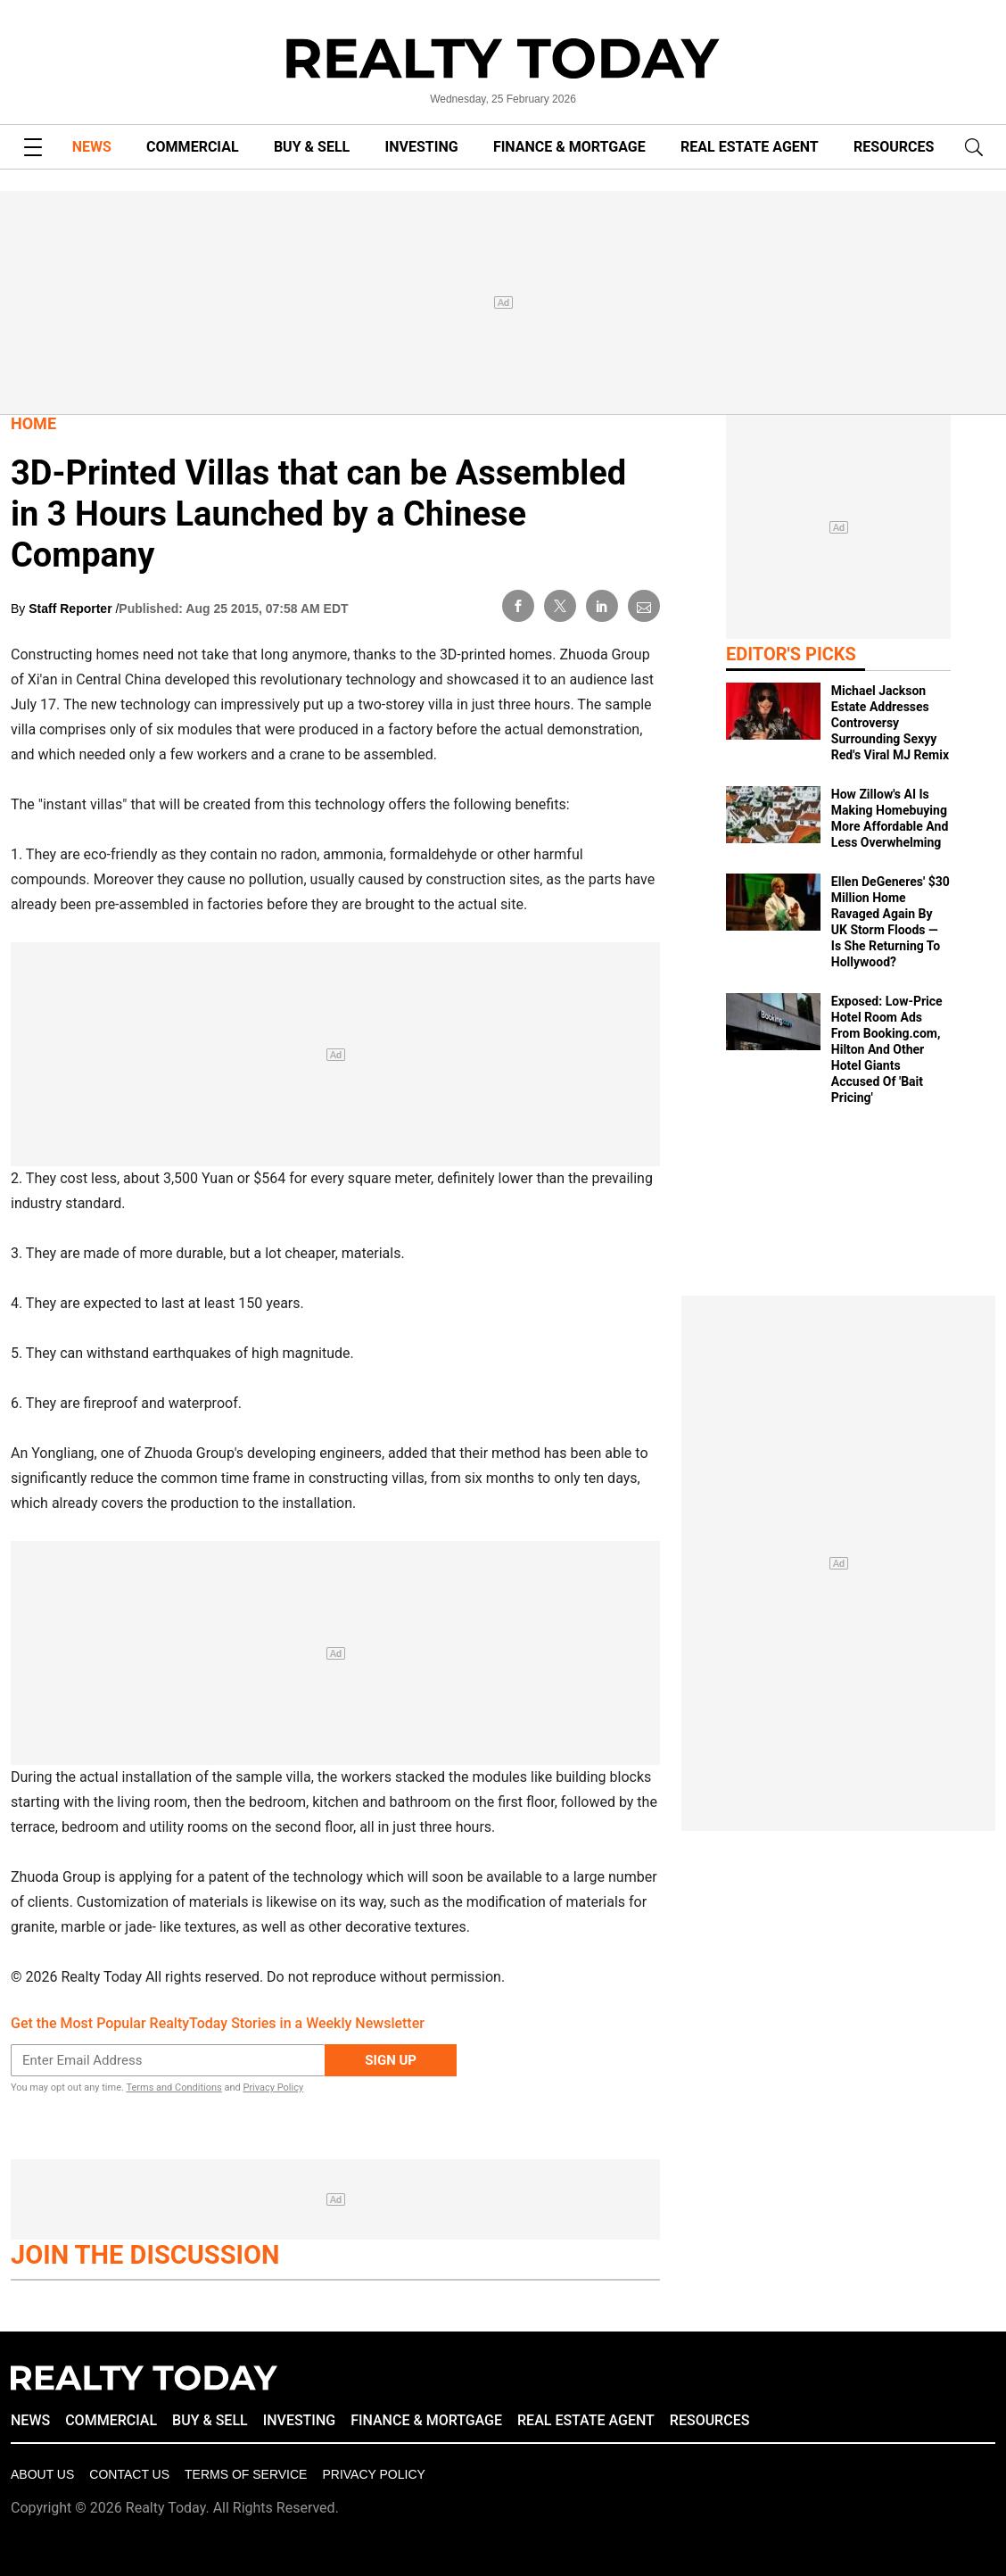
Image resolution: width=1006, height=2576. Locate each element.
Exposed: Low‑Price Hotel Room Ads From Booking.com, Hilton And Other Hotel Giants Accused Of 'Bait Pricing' (887, 1049)
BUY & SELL (312, 146)
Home (33, 423)
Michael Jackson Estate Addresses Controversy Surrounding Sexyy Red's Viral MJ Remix (890, 722)
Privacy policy (373, 2474)
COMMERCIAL (192, 146)
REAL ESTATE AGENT (749, 146)
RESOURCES (893, 146)
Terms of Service (246, 2474)
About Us (42, 2474)
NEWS (91, 146)
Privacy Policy (273, 2087)
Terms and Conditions (173, 2087)
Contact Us (129, 2474)
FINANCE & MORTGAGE (569, 146)
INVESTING (421, 146)
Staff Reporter (72, 608)
